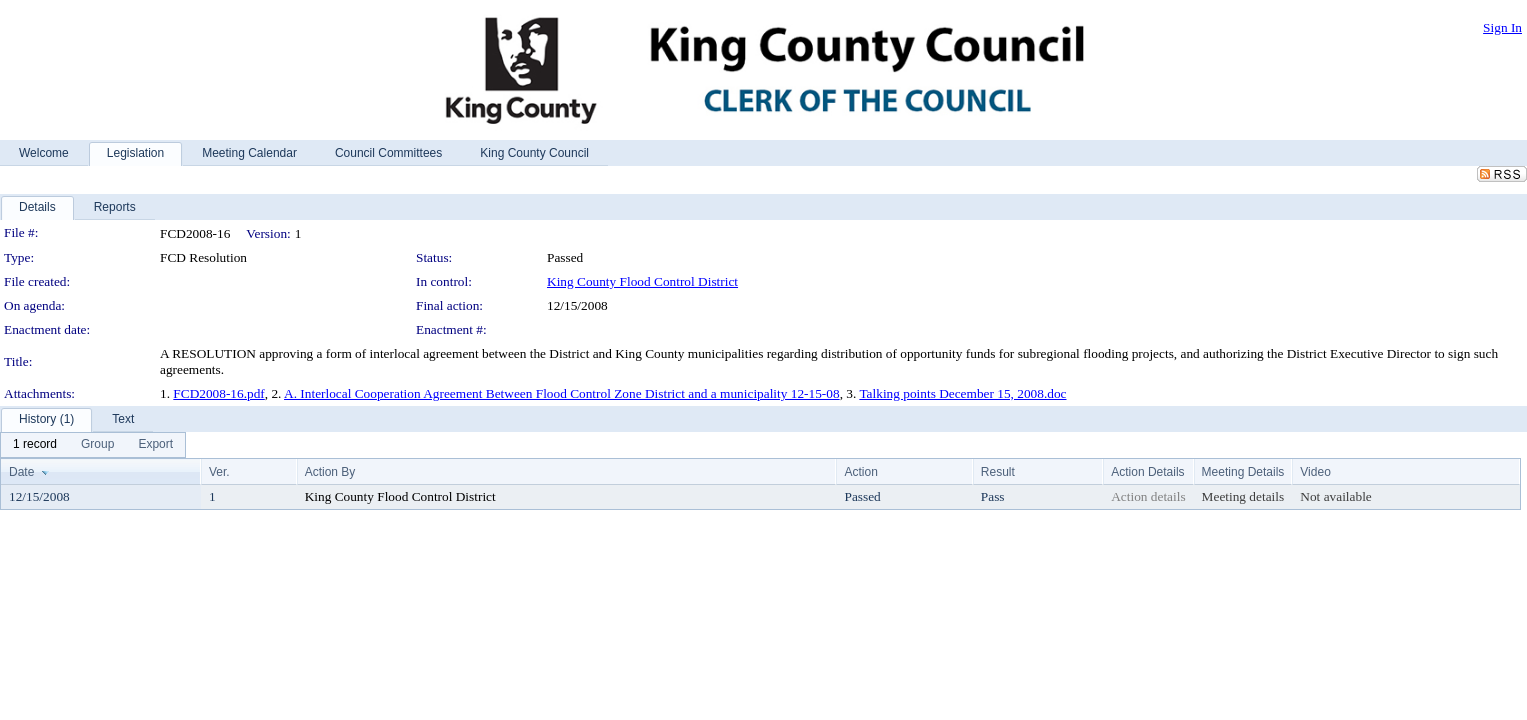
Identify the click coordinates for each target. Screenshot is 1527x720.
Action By (330, 472)
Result (998, 472)
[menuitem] (35, 445)
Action (860, 472)
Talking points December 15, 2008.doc (962, 393)
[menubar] (93, 445)
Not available (1335, 496)
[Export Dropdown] (155, 445)
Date (21, 472)
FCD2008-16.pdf (218, 393)
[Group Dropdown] (97, 445)
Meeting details (1243, 496)
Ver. (219, 472)
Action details (1148, 496)
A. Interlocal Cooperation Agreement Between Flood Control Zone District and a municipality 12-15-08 (562, 393)
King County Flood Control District (642, 281)
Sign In (1502, 27)
